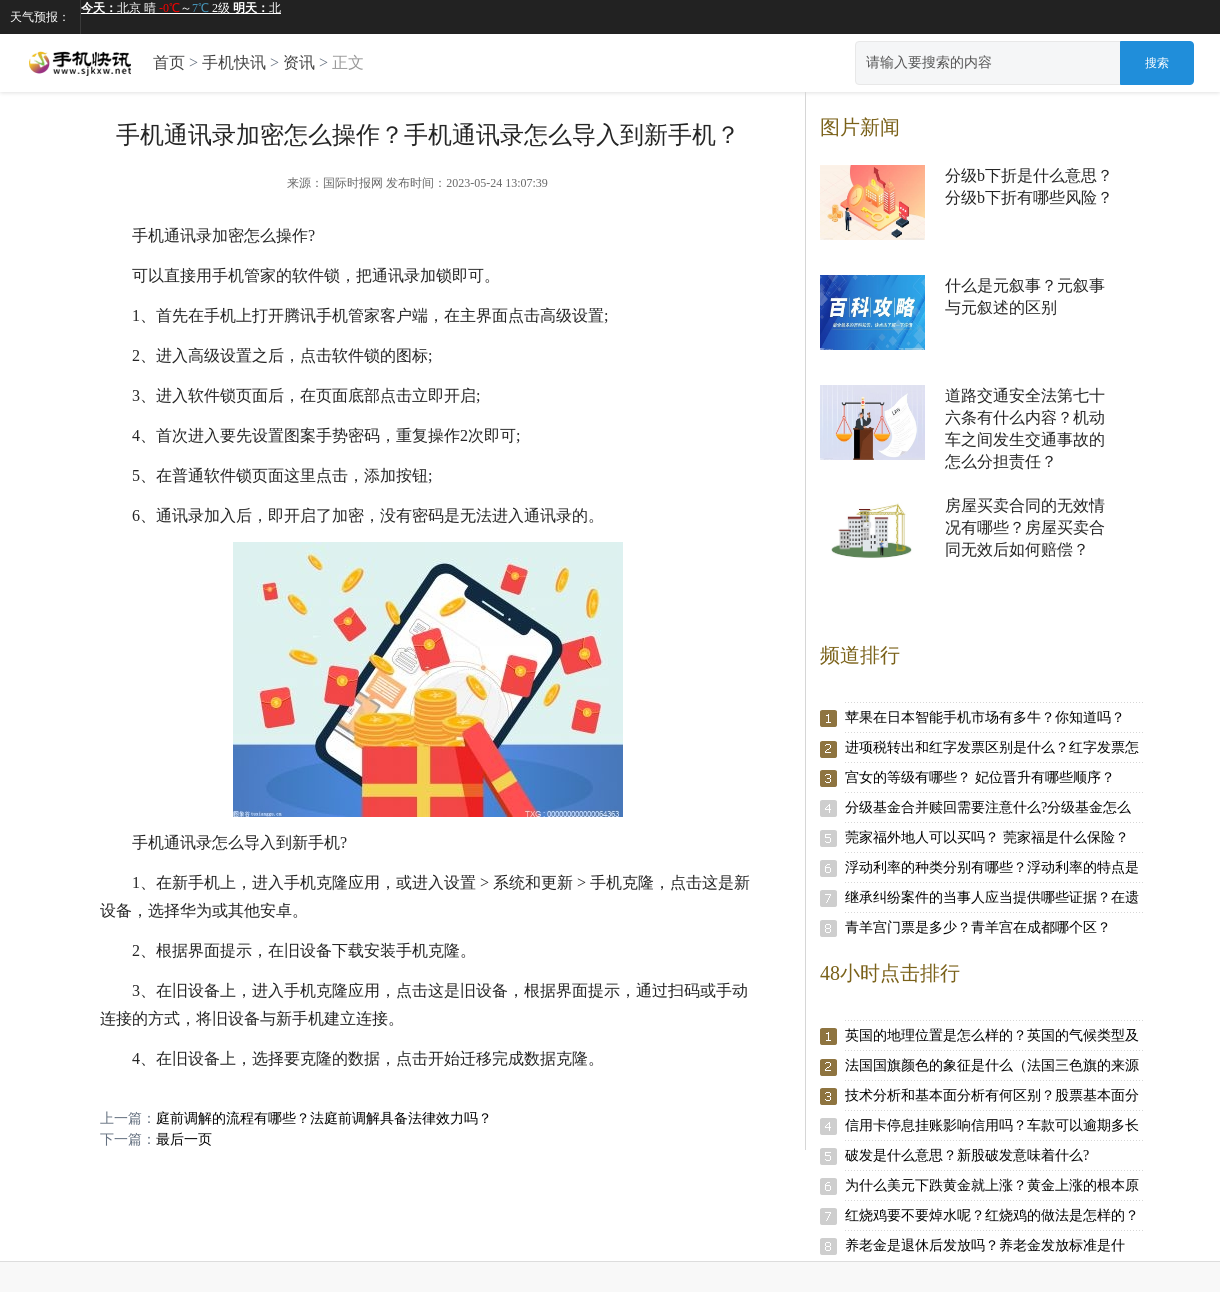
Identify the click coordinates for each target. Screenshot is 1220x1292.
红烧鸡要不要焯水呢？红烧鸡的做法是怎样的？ (992, 1215)
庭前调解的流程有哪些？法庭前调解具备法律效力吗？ (324, 1118)
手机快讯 (234, 62)
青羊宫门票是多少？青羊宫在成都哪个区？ (978, 927)
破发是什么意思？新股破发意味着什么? (967, 1155)
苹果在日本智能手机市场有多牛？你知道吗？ (985, 717)
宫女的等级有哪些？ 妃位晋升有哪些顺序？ (980, 777)
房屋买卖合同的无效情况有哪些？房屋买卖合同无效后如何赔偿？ (1025, 527)
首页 (169, 62)
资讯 (299, 62)
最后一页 (184, 1139)
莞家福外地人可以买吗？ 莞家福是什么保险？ (987, 837)
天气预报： (40, 17)
